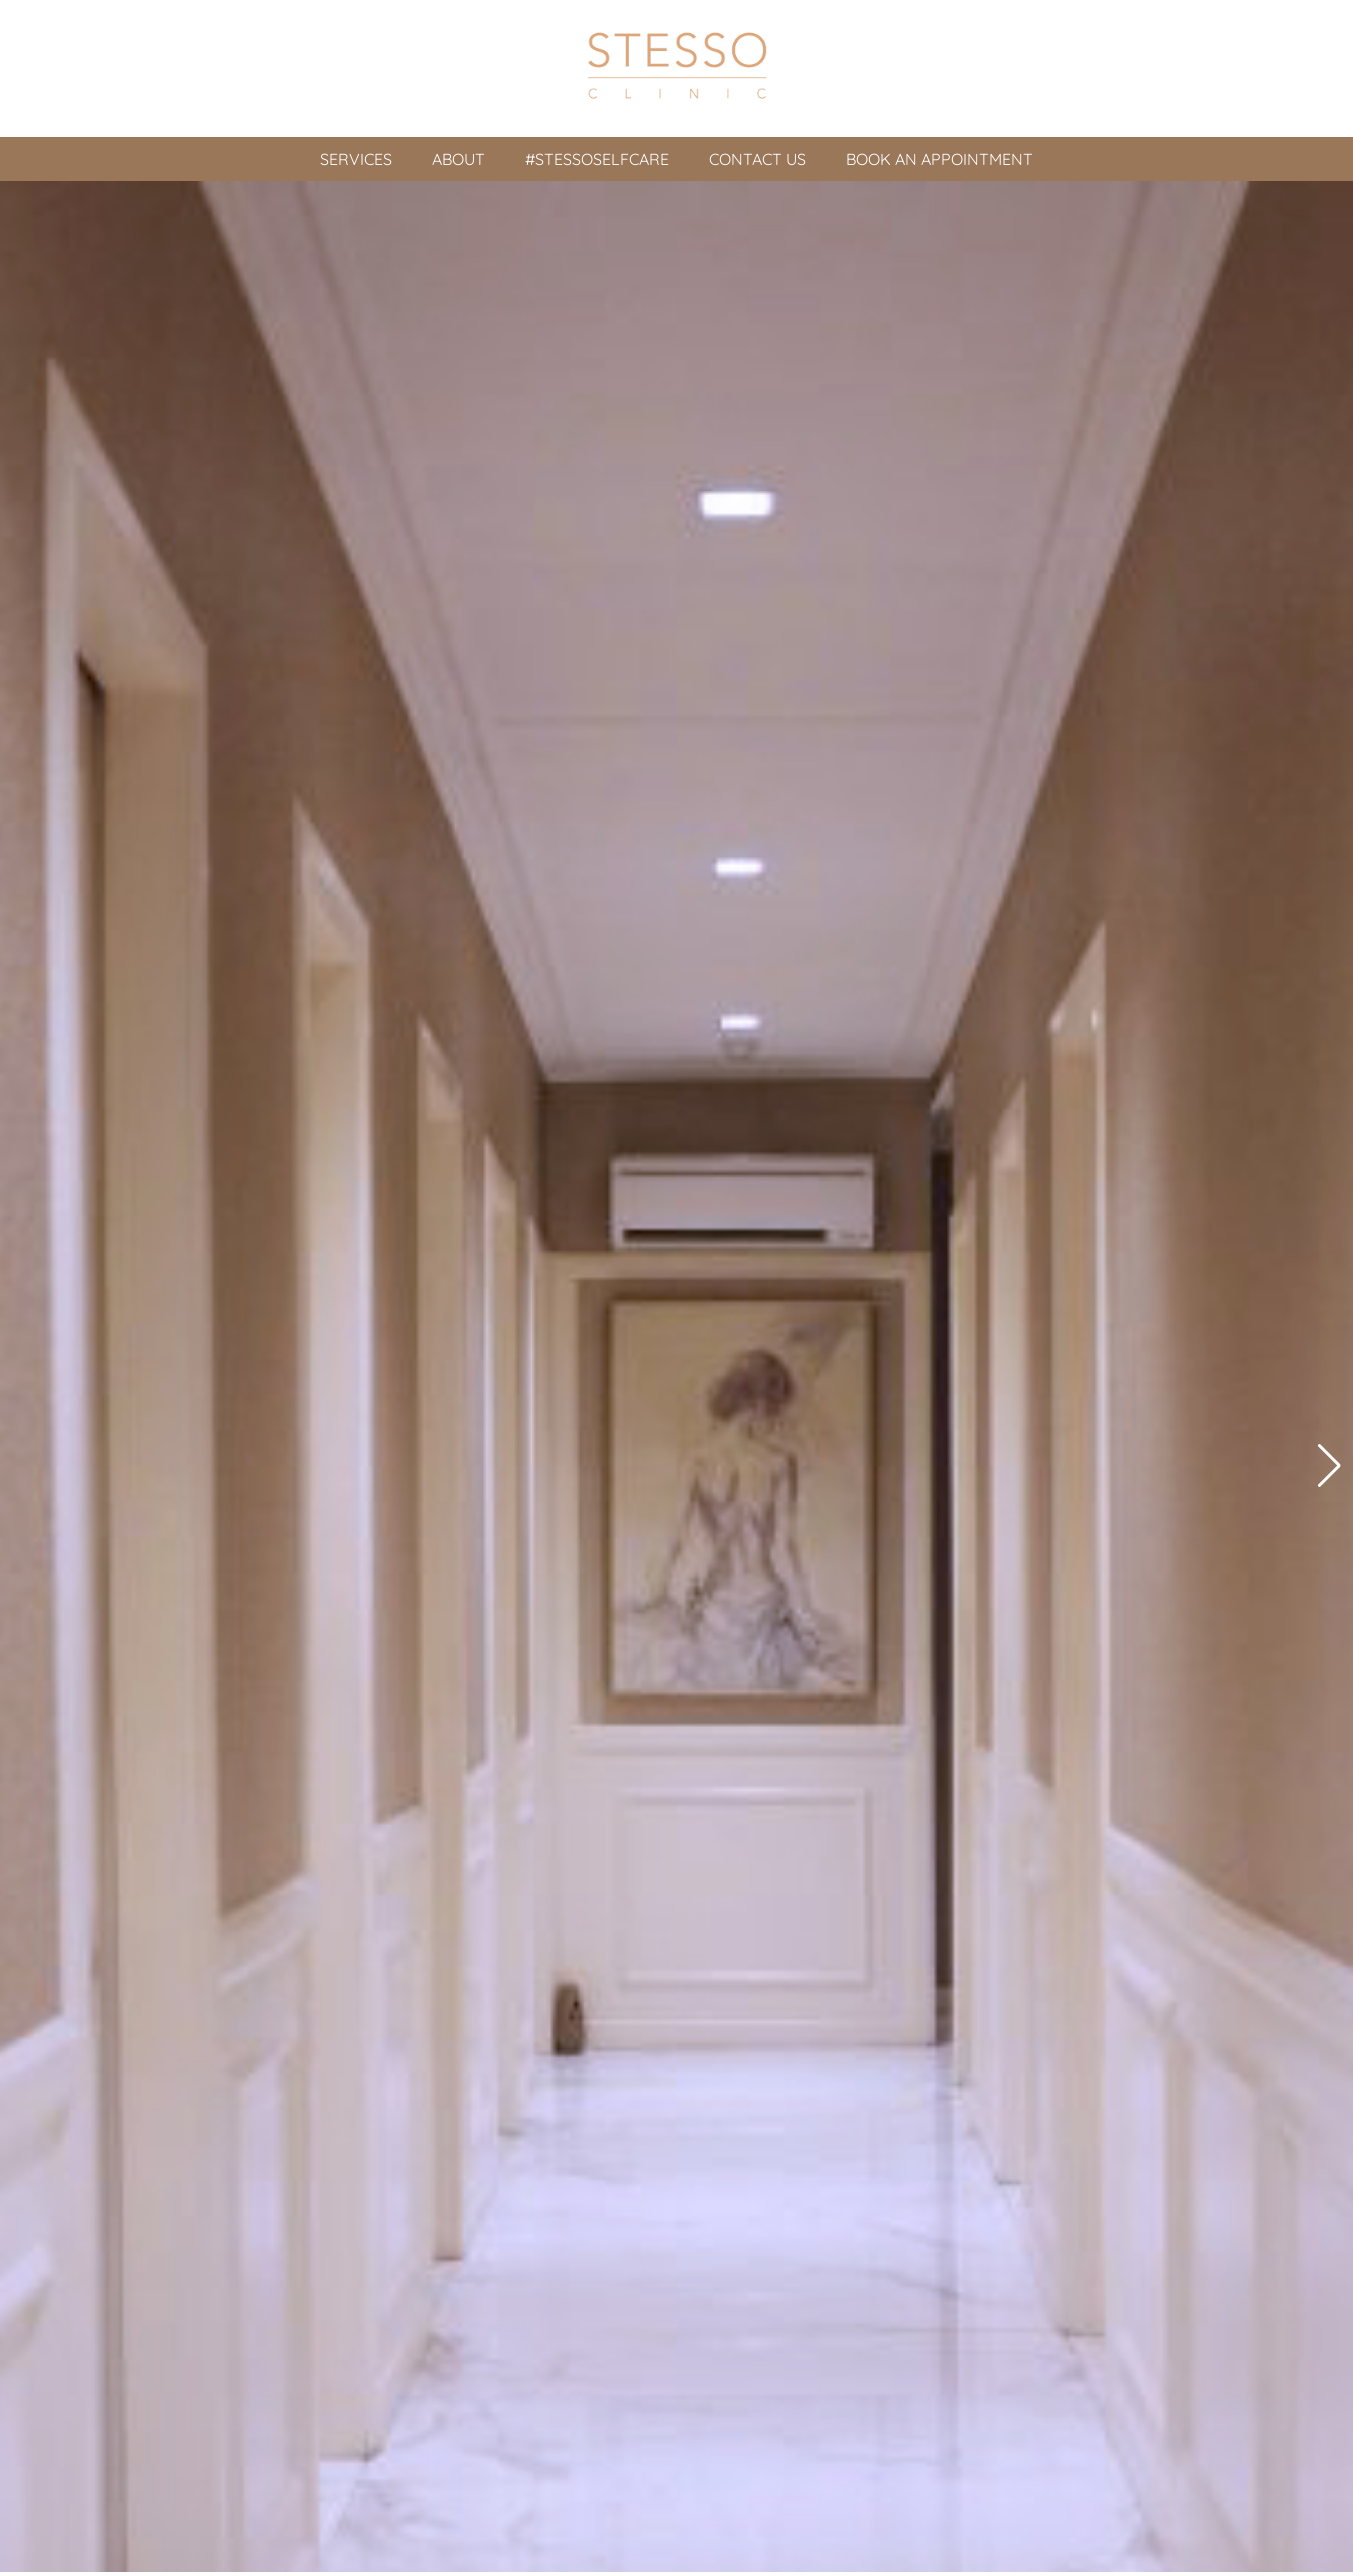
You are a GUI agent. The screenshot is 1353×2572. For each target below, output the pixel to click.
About (458, 159)
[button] (1329, 1466)
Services (356, 159)
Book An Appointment (939, 159)
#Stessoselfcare (597, 159)
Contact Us (757, 159)
